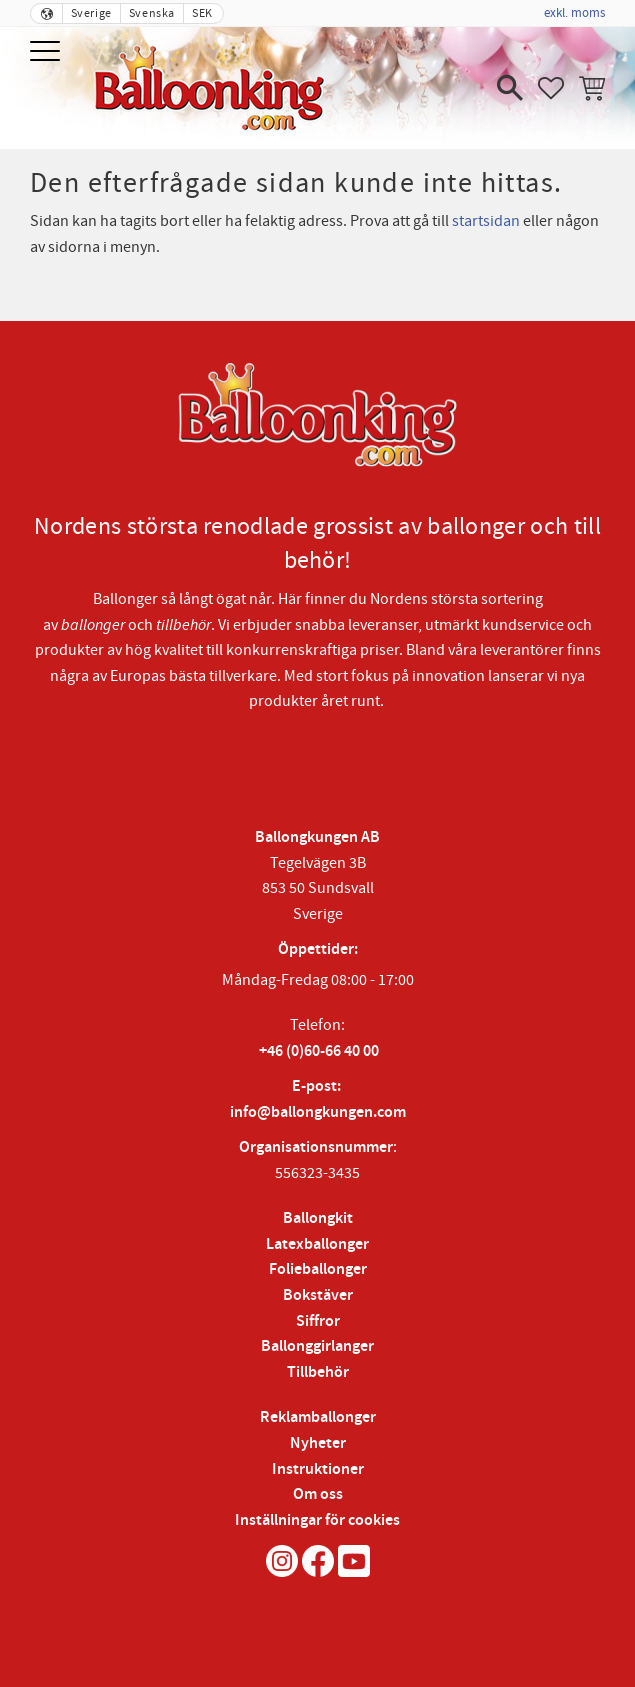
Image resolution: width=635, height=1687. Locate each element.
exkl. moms (574, 13)
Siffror (318, 1321)
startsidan (486, 221)
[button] (47, 52)
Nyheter (318, 1443)
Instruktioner (318, 1469)
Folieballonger (318, 1269)
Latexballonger (317, 1244)
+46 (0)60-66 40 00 (319, 1051)
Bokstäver (318, 1295)
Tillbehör (318, 1372)
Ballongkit (318, 1218)
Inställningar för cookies (317, 1520)
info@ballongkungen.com (318, 1112)
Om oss (318, 1494)
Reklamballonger (318, 1417)
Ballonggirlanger (317, 1346)
